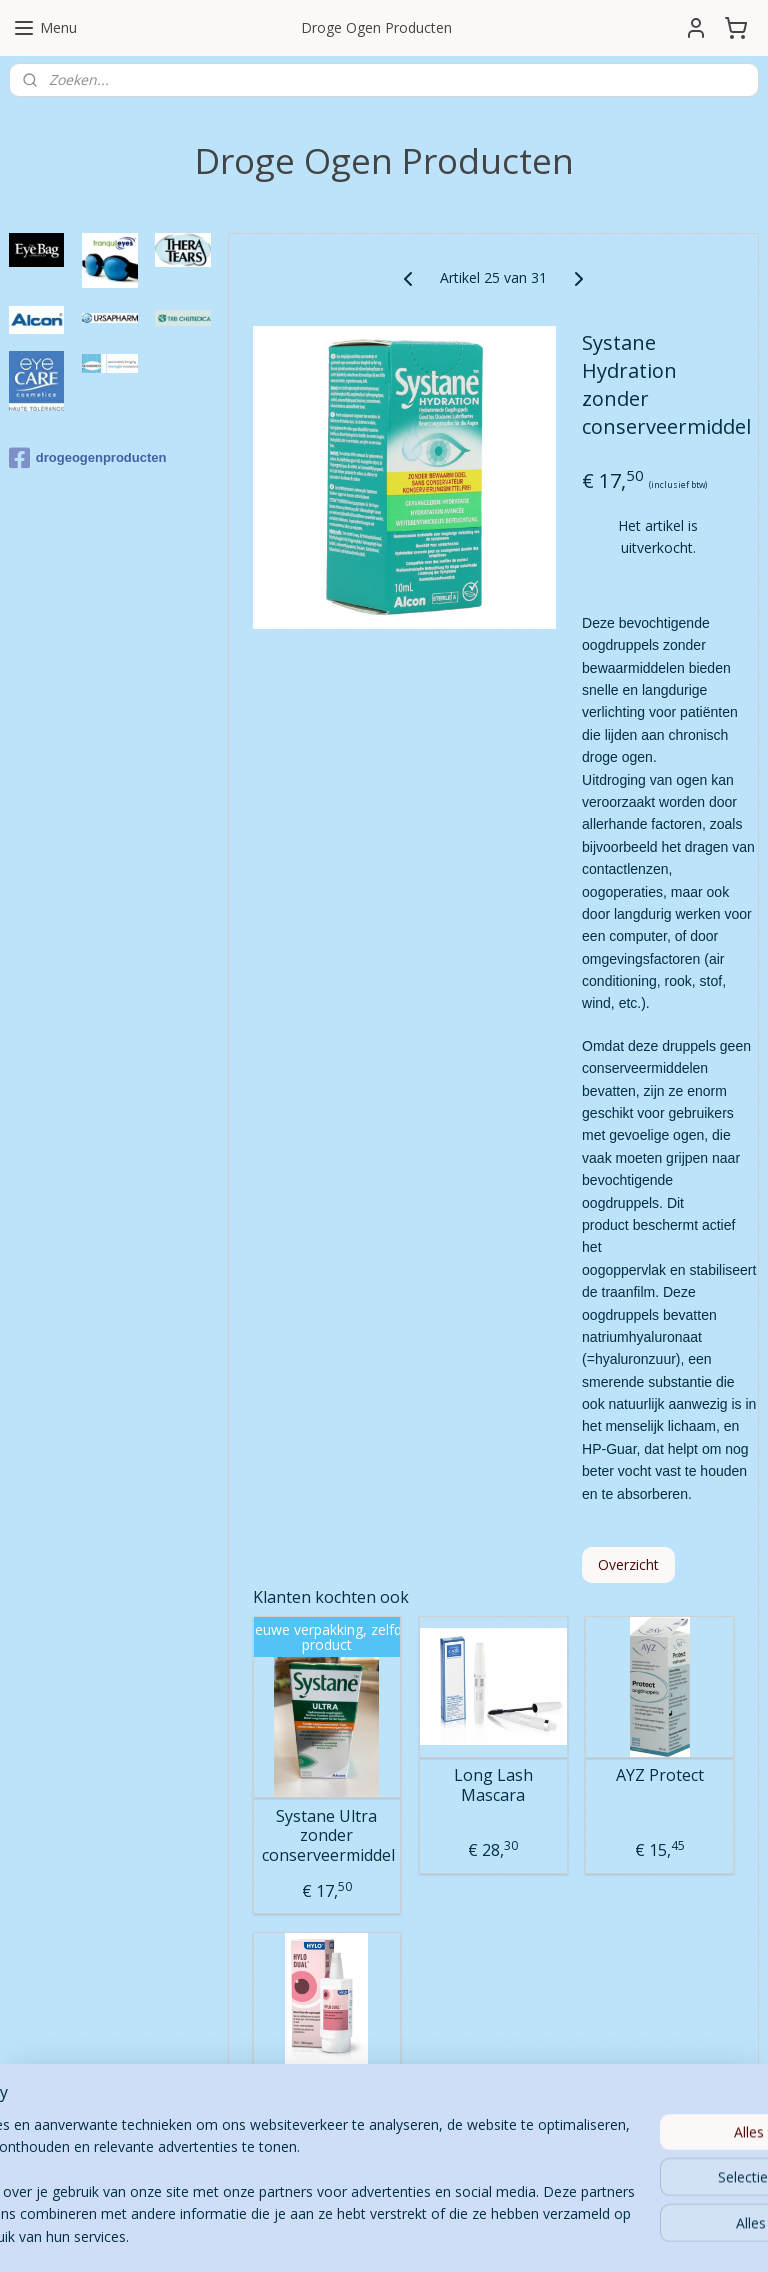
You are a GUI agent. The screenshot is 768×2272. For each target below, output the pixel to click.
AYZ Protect (660, 1775)
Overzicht (628, 1564)
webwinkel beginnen (452, 2235)
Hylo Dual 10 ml (327, 2091)
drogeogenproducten (88, 458)
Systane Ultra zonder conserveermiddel (327, 1836)
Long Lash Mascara (493, 1785)
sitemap (333, 2235)
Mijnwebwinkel (626, 2235)
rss (375, 2235)
